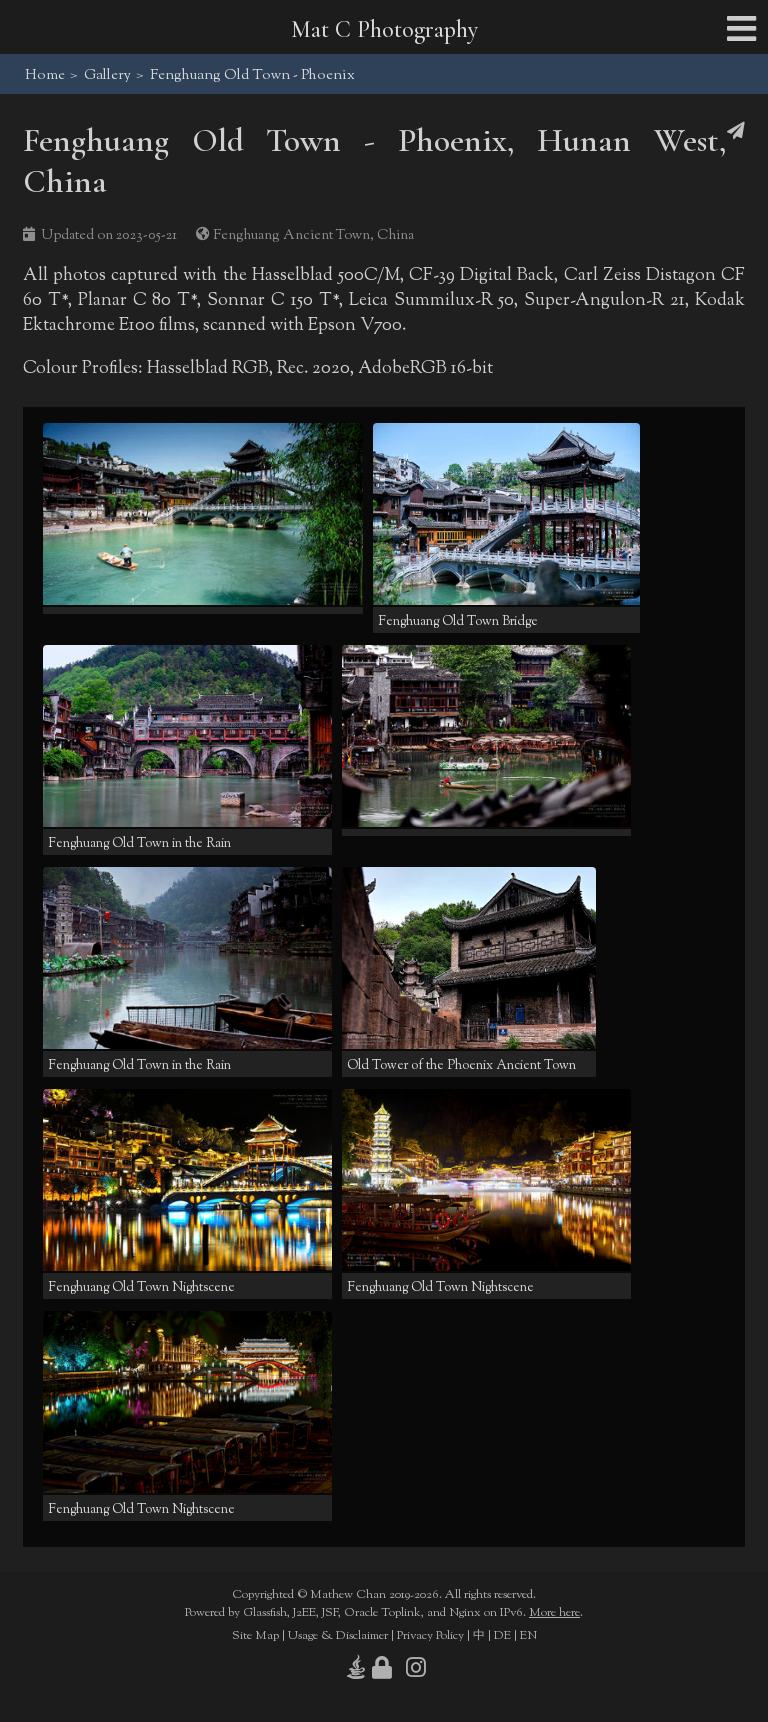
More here (554, 1613)
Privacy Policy (430, 1636)
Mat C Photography (384, 29)
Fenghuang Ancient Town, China (313, 235)
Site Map (255, 1636)
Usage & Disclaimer (338, 1636)
